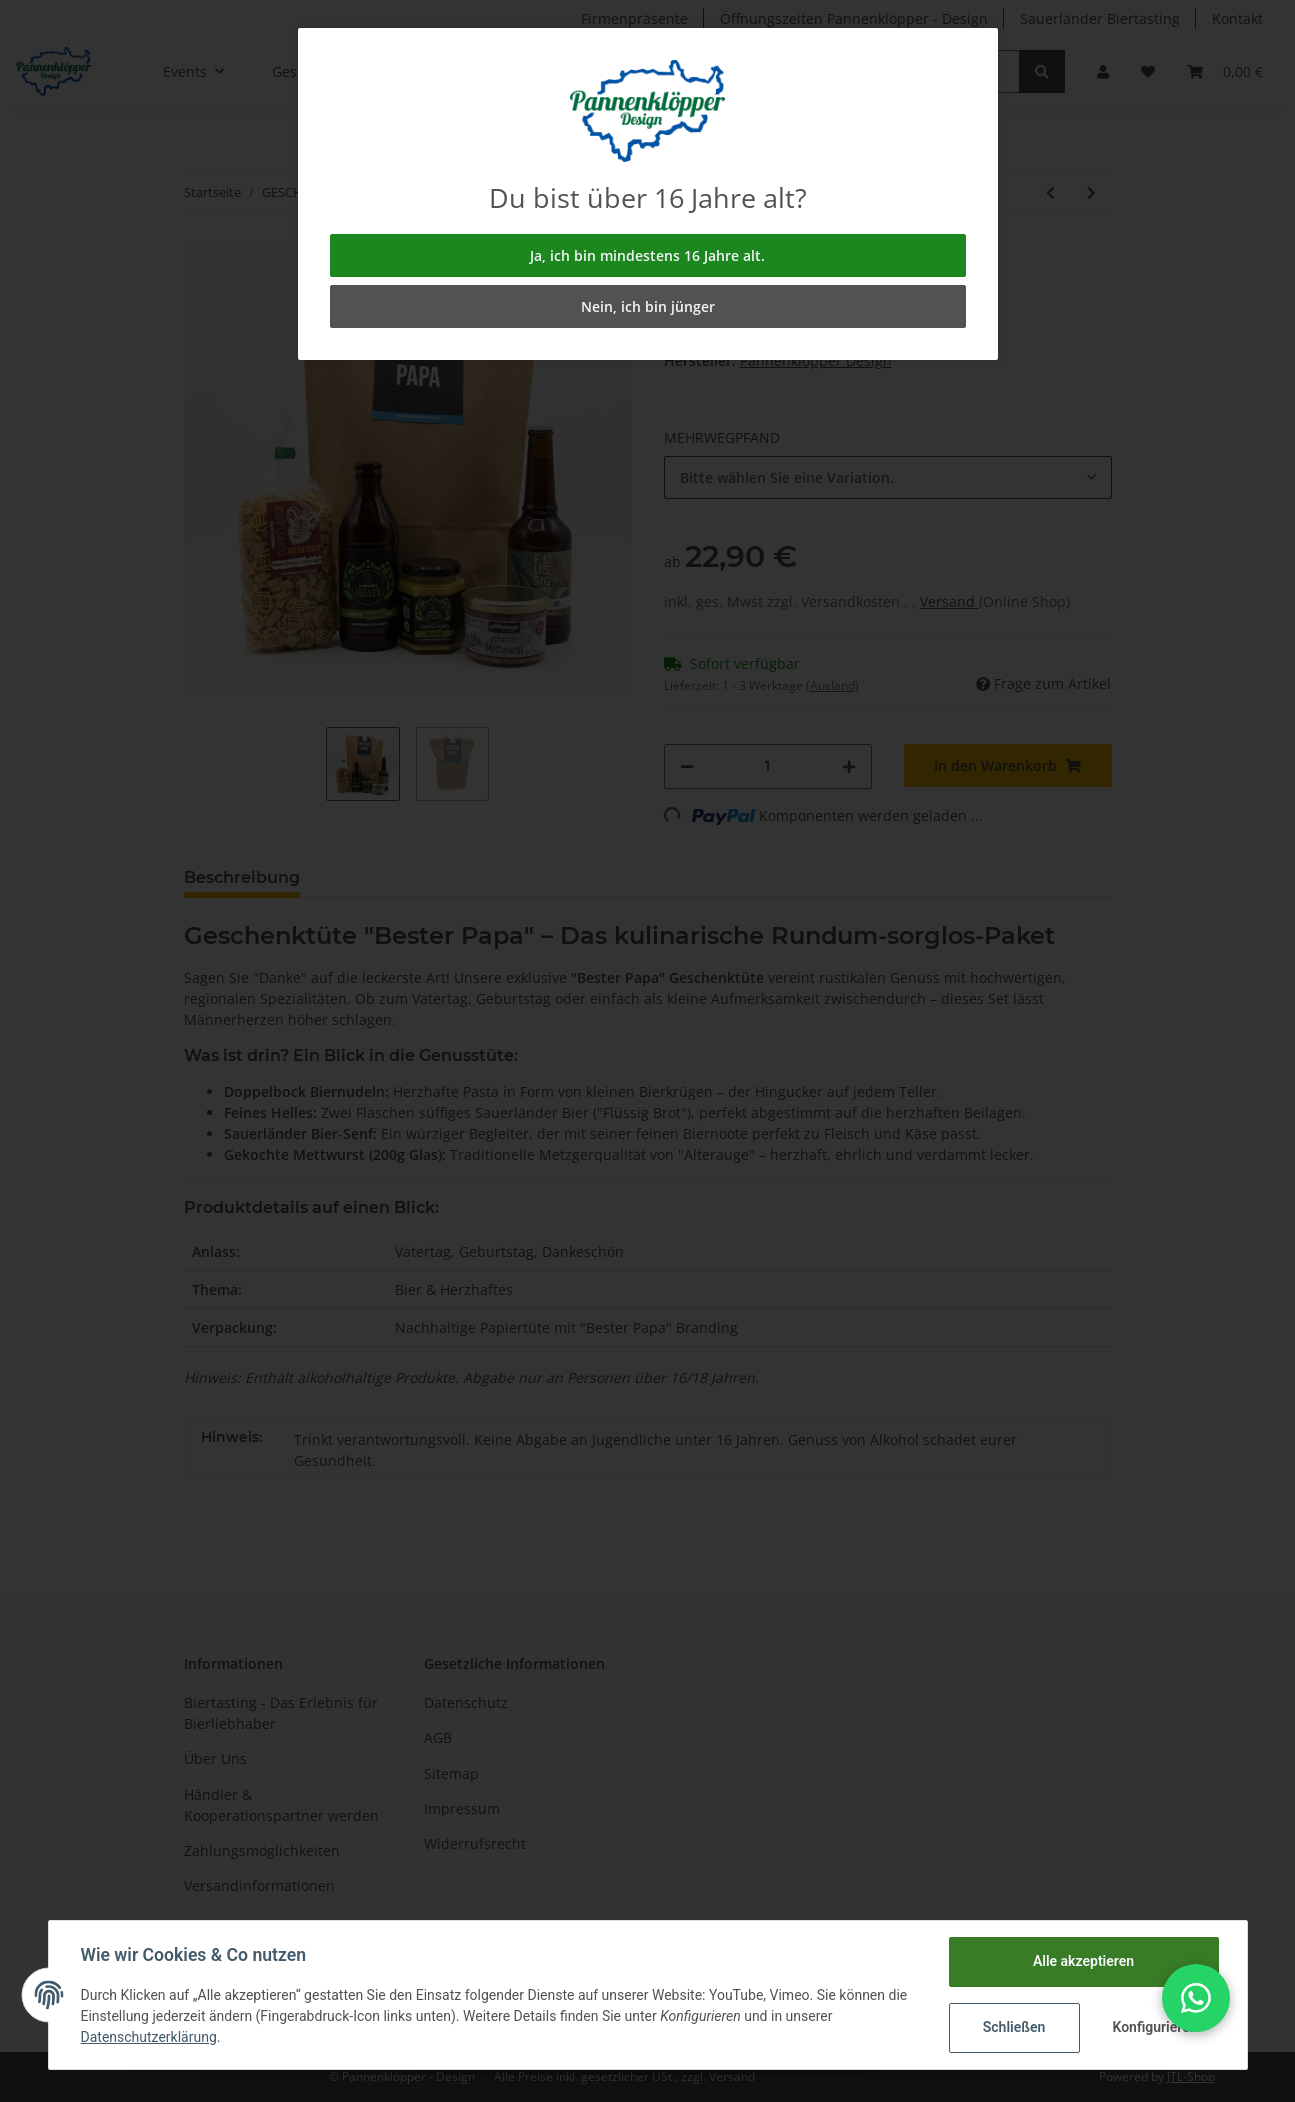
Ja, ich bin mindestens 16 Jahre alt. (647, 255)
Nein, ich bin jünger (648, 306)
